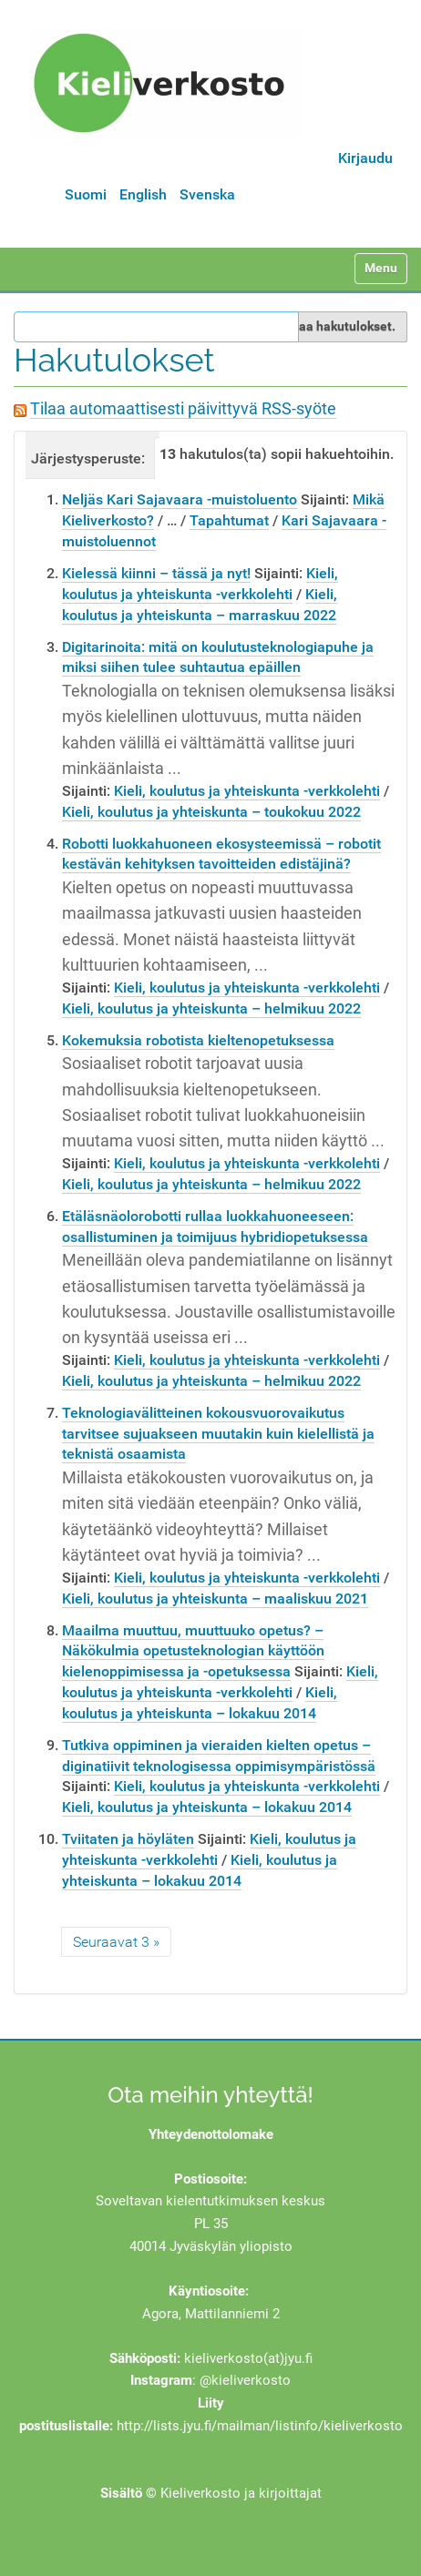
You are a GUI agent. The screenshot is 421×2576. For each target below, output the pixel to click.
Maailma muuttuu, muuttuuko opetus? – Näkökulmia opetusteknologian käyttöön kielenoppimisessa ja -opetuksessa (193, 1651)
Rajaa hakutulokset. (337, 326)
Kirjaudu (365, 158)
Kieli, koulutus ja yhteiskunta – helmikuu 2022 (211, 1008)
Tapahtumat (229, 520)
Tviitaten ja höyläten (128, 1839)
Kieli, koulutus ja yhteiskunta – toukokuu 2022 (211, 811)
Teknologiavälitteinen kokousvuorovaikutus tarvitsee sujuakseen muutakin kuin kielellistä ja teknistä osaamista (218, 1433)
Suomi (86, 194)
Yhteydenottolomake (211, 2134)
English (143, 194)
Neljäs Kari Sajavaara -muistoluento (179, 499)
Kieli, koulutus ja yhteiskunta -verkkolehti (247, 790)
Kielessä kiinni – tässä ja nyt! (156, 573)
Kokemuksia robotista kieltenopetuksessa (198, 1040)
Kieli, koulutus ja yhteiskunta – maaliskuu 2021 (215, 1598)
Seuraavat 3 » (116, 1941)
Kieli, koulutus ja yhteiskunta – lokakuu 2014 (207, 1807)
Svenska (207, 194)
